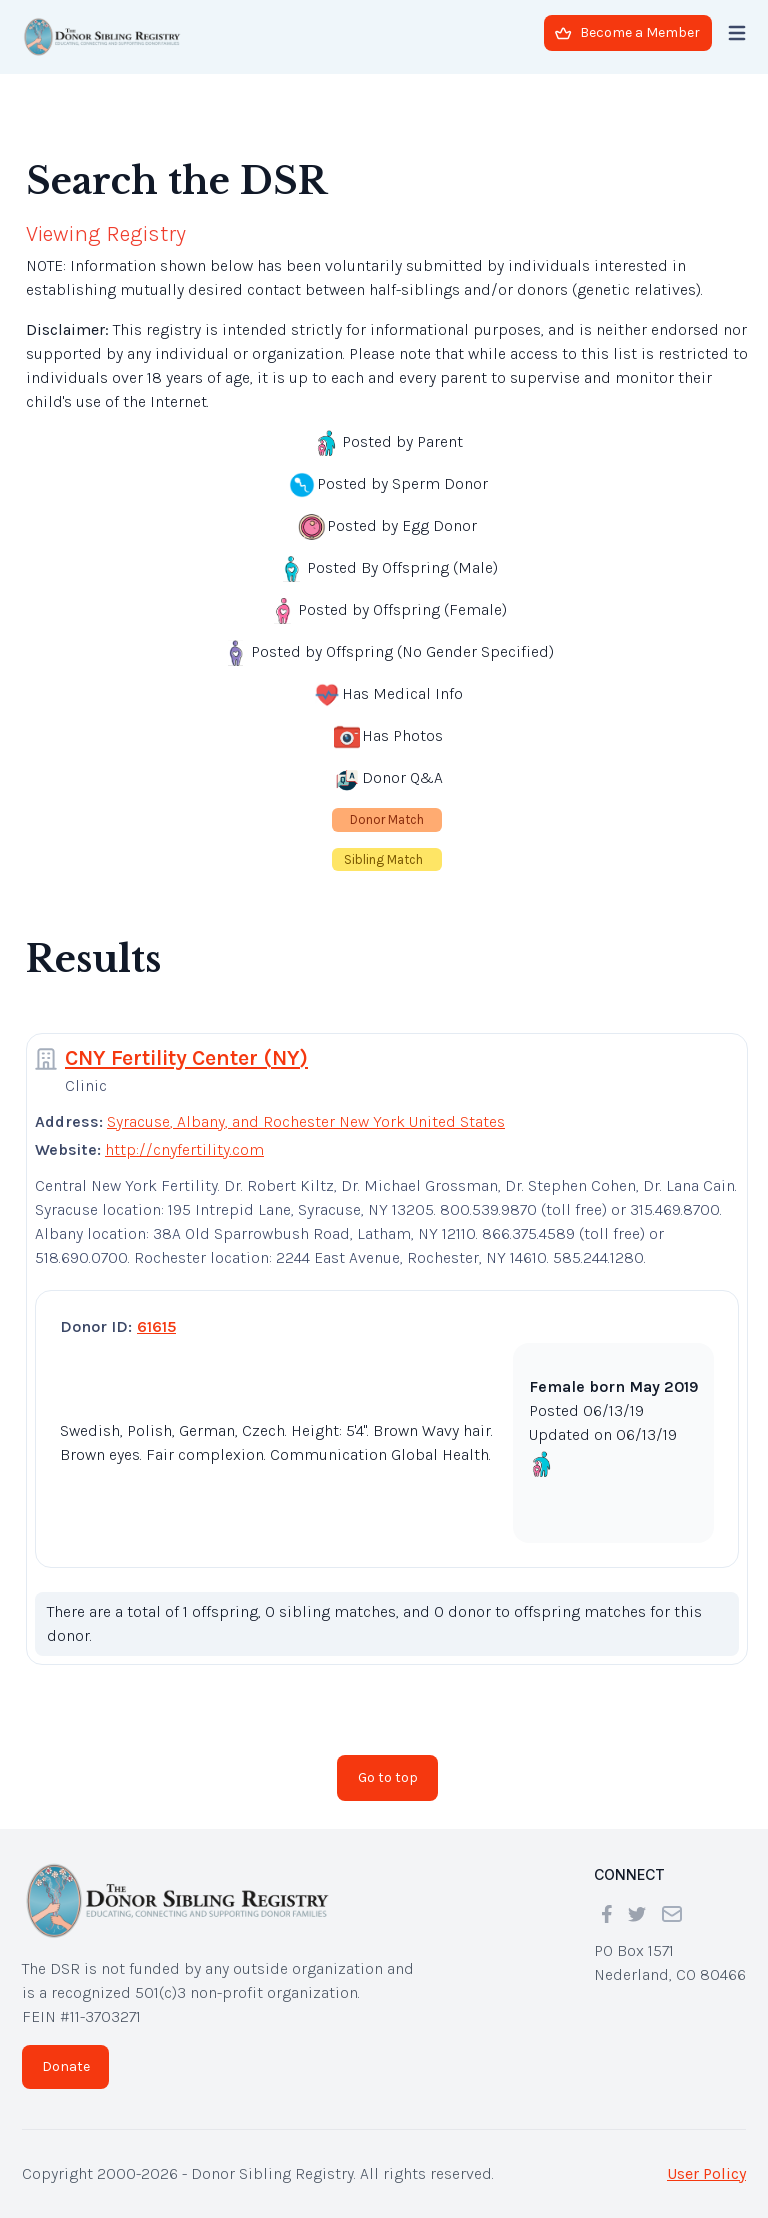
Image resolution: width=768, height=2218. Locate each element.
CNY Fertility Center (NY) (186, 1058)
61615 (156, 1326)
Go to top (388, 1777)
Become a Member (627, 32)
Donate (66, 2066)
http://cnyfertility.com (184, 1149)
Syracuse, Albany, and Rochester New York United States (306, 1121)
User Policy (706, 2173)
